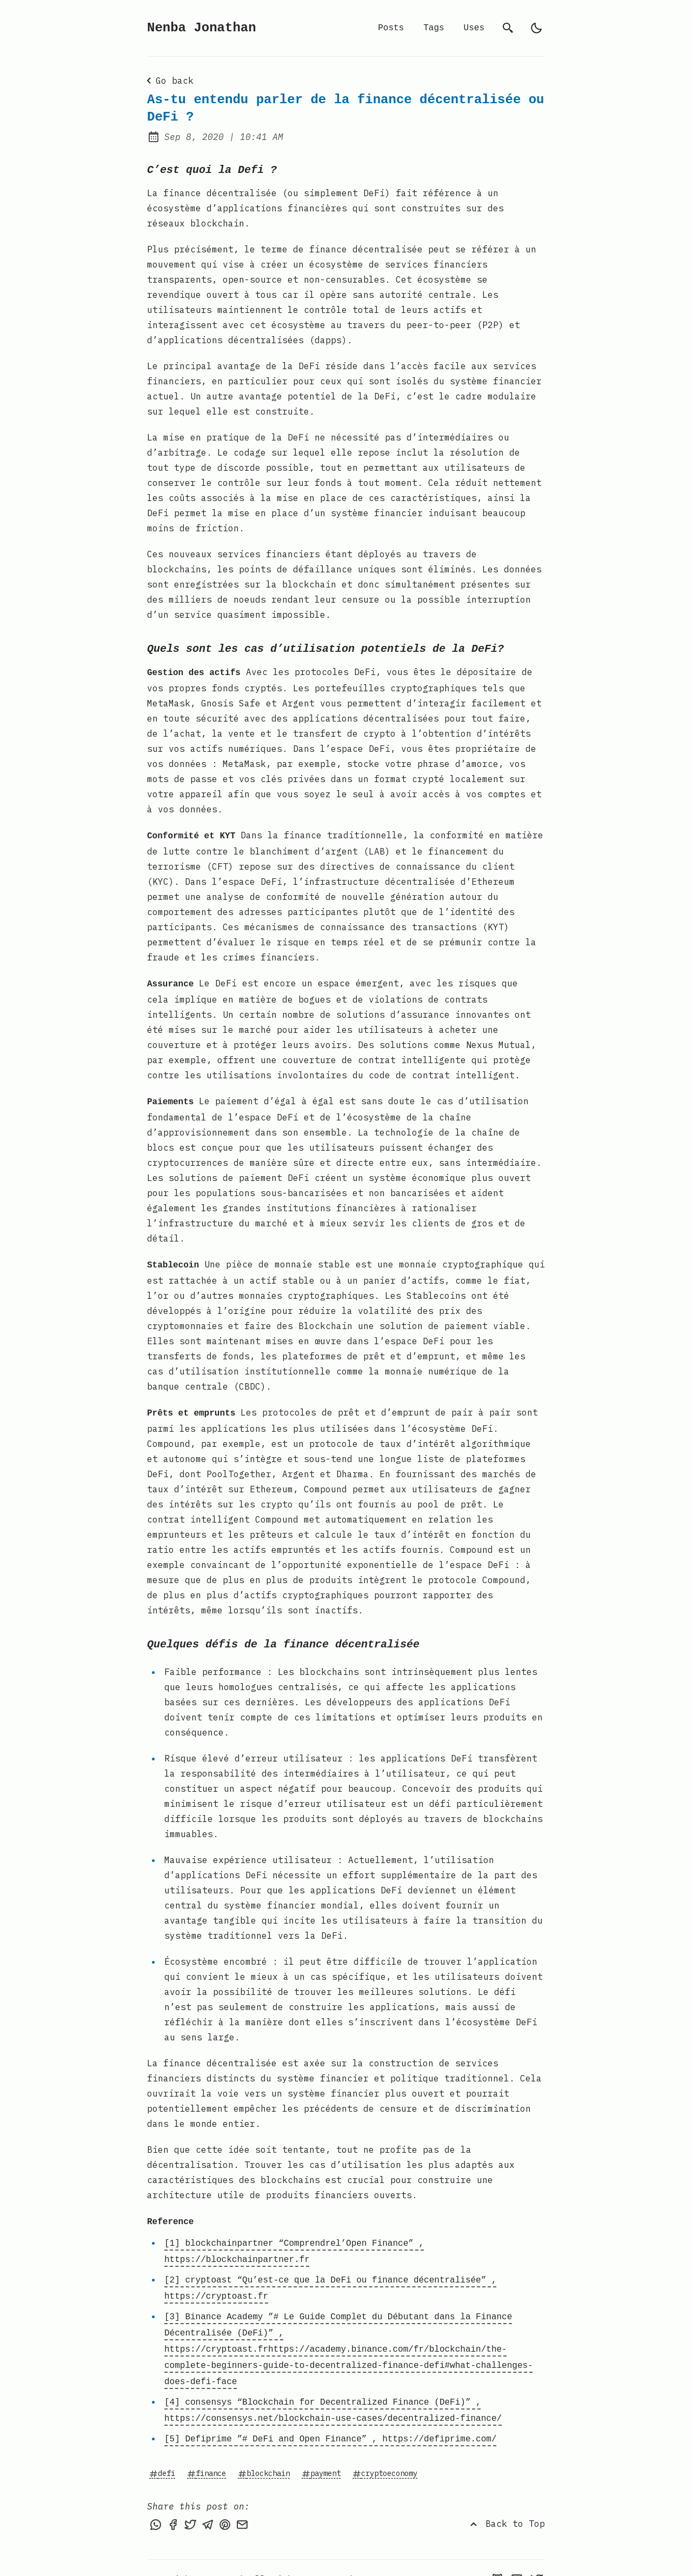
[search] (508, 28)
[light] (536, 28)
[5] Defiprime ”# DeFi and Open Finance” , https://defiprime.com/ (330, 2416)
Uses (474, 28)
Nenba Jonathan (201, 28)
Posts (391, 28)
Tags (433, 28)
